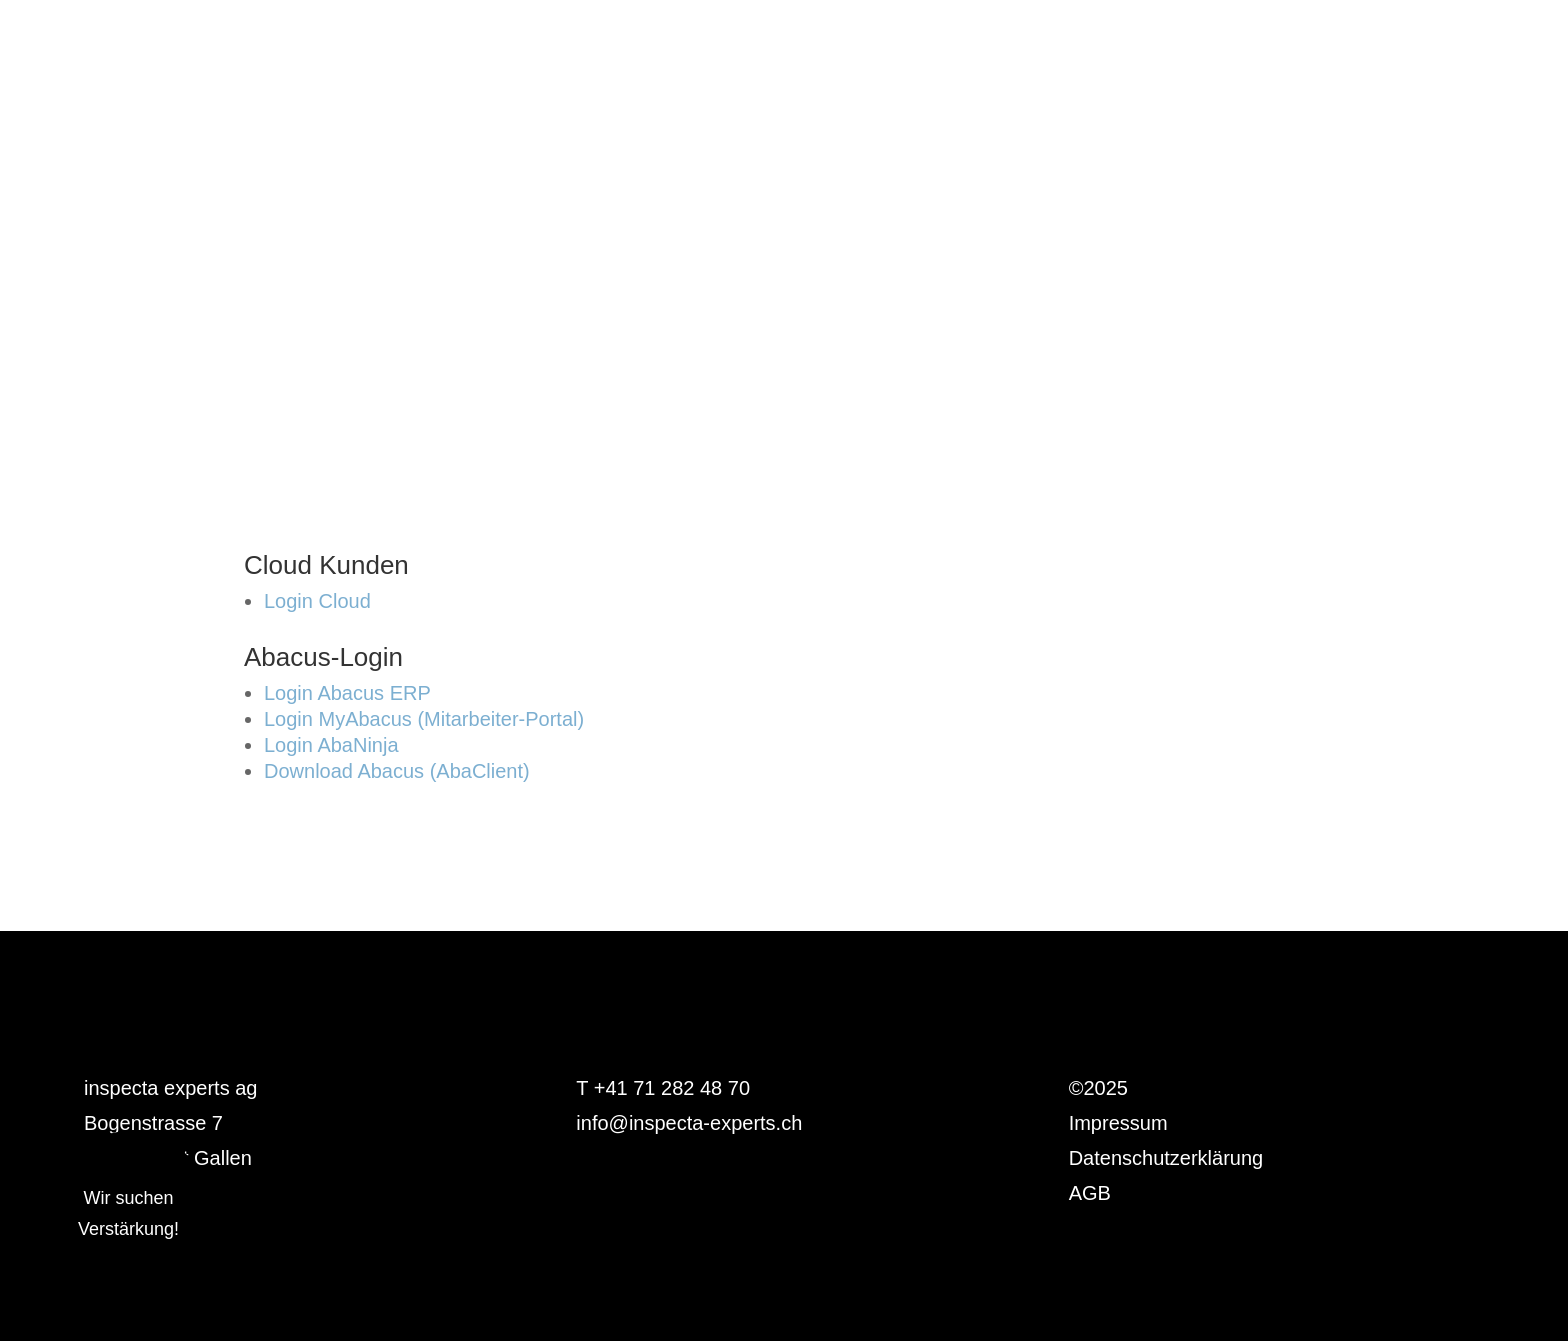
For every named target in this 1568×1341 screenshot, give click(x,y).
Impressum (1118, 1123)
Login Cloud (317, 601)
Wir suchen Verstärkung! (128, 1213)
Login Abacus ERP (347, 693)
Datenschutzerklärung (1166, 1158)
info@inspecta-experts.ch (689, 1123)
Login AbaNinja (331, 745)
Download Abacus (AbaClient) (397, 771)
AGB (1090, 1193)
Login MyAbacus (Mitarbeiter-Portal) (424, 719)
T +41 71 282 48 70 (663, 1088)
